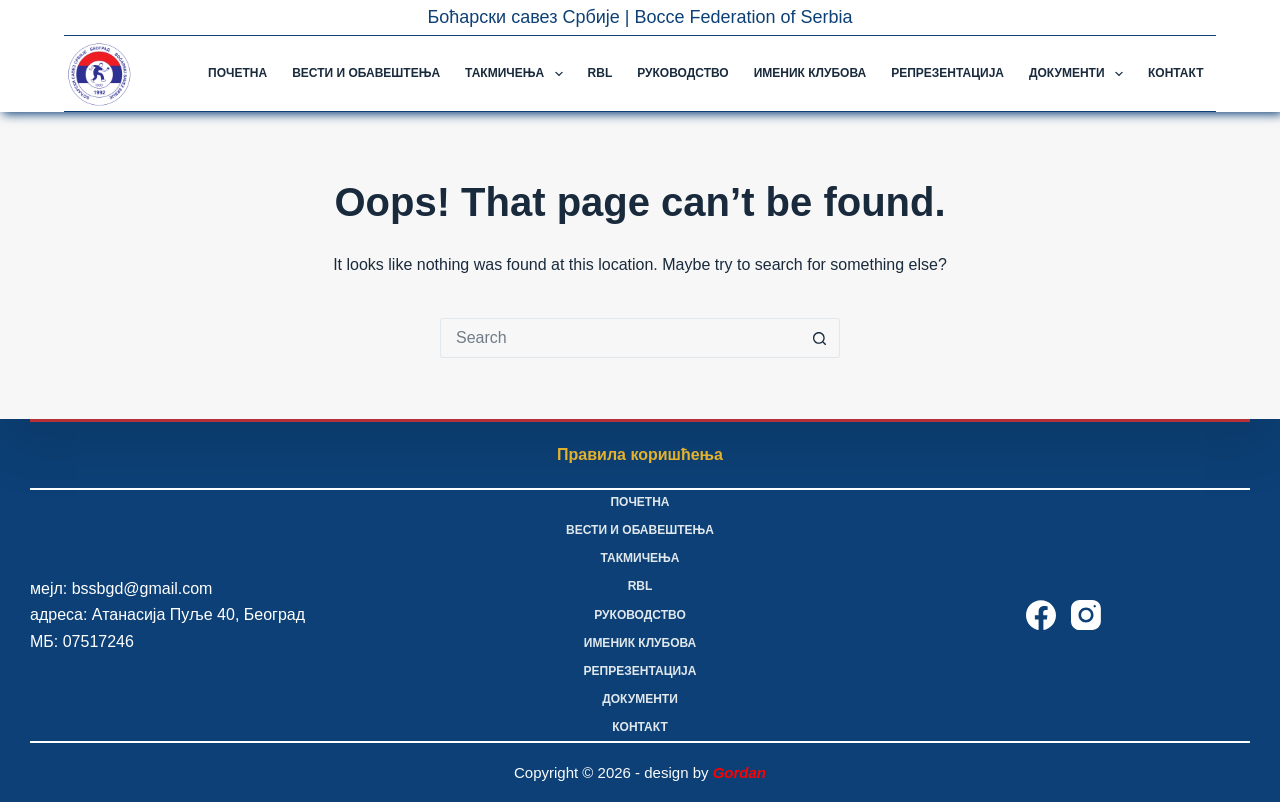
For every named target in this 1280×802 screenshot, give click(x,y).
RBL (600, 73)
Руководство (682, 73)
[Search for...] (620, 338)
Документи (1080, 74)
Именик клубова (810, 73)
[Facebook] (1041, 615)
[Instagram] (1086, 615)
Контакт (1176, 73)
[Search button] (820, 338)
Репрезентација (947, 73)
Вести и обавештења (366, 73)
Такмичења (517, 74)
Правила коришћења (640, 454)
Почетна (237, 73)
